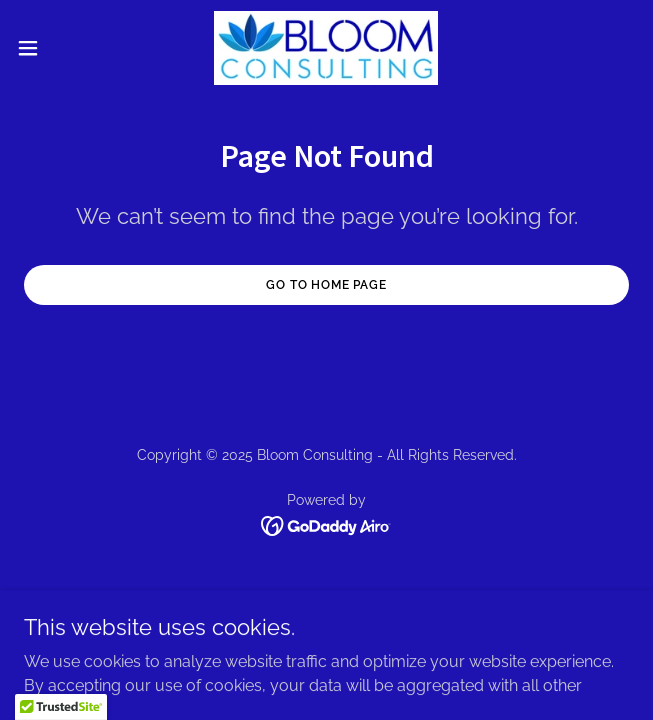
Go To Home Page (326, 285)
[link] (326, 48)
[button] (56, 48)
